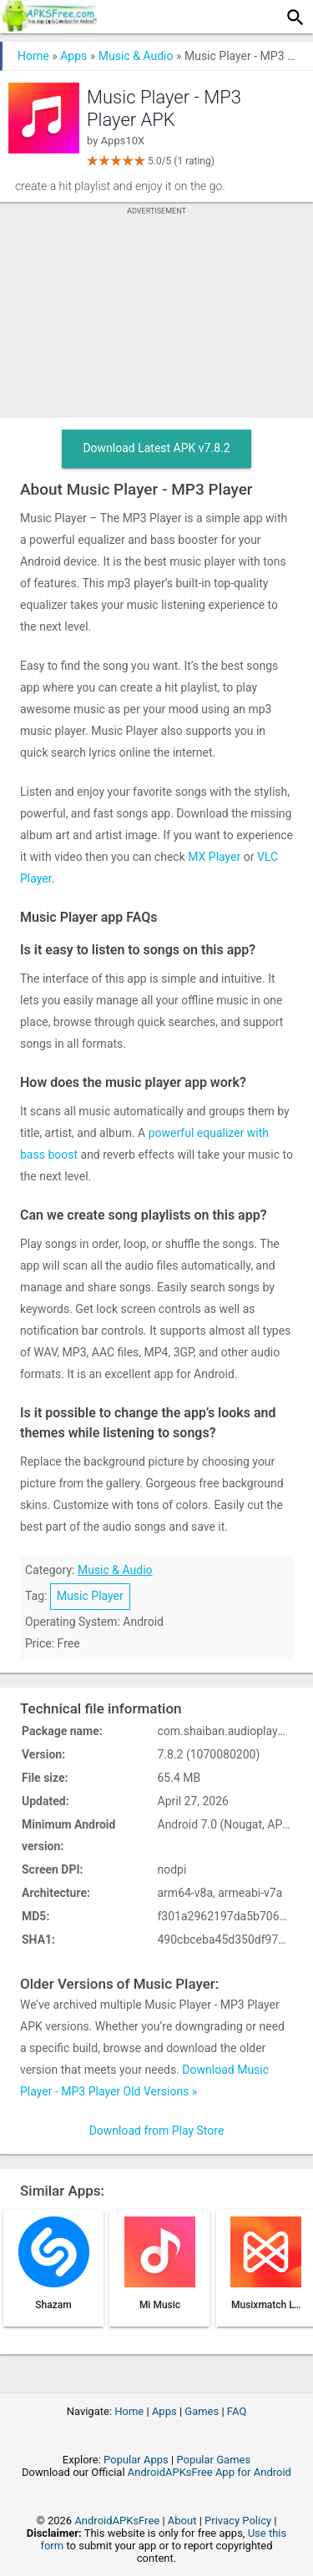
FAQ (236, 2411)
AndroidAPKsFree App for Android (209, 2472)
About (182, 2520)
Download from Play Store (157, 2130)
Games (201, 2411)
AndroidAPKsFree (116, 2520)
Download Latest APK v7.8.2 (156, 448)
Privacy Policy (237, 2520)
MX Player (214, 856)
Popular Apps (136, 2459)
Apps (73, 56)
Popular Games (213, 2459)
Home (33, 56)
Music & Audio (136, 56)
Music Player (90, 1595)
